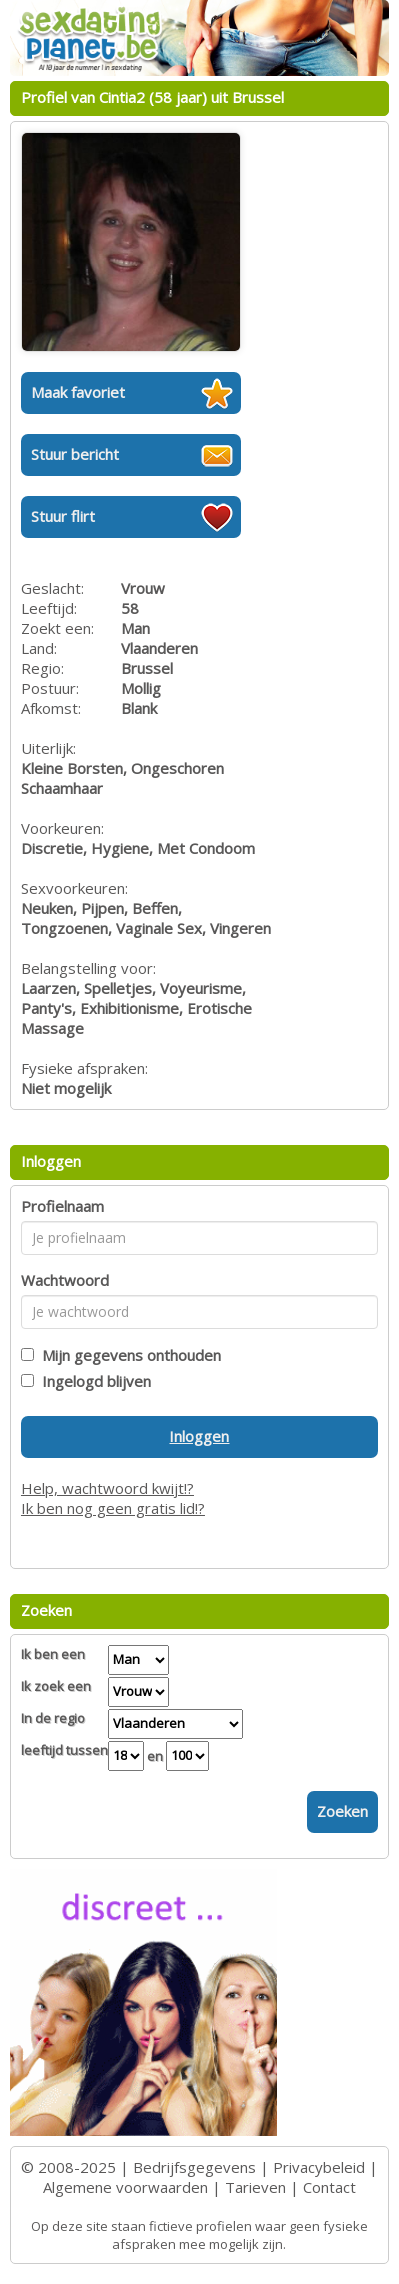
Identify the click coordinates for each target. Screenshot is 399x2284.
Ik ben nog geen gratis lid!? (113, 1508)
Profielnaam (62, 1206)
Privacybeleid (319, 2167)
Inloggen (199, 1436)
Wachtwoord (65, 1280)
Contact (329, 2187)
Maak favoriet (78, 392)
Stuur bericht (75, 454)
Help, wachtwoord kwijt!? (107, 1488)
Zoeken (342, 1811)
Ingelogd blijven (92, 1381)
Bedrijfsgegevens (194, 2167)
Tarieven (255, 2187)
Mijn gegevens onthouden (127, 1355)
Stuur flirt (63, 516)
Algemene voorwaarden (125, 2187)
